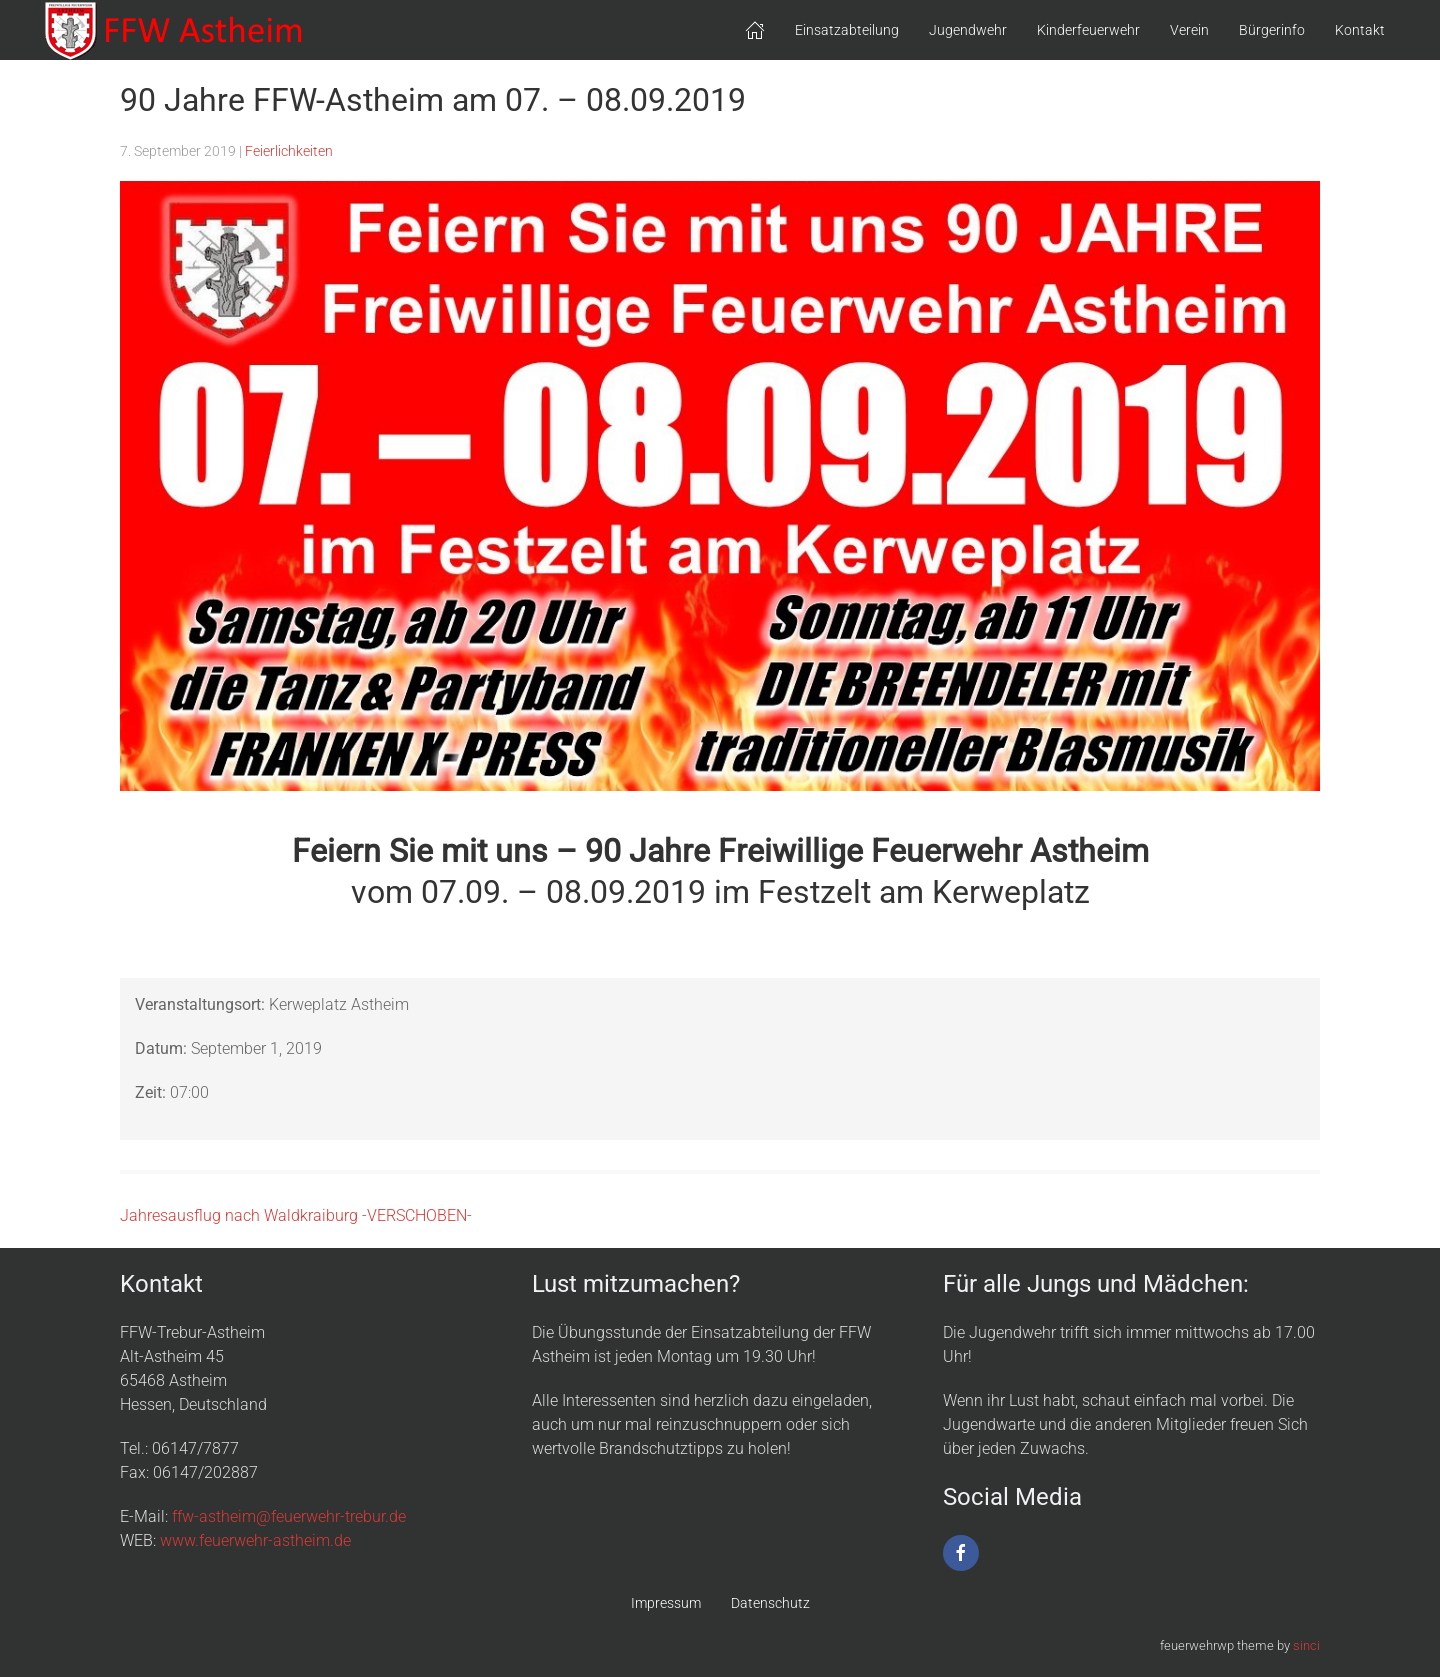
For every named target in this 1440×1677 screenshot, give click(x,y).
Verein (1189, 30)
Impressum (666, 1603)
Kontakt (1360, 30)
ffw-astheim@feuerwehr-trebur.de (289, 1516)
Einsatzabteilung (847, 30)
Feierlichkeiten (289, 151)
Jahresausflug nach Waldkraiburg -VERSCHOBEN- (296, 1215)
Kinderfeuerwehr (1088, 30)
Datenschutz (770, 1603)
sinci (1306, 1645)
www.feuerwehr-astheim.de (255, 1540)
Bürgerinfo (1272, 30)
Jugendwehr (968, 30)
